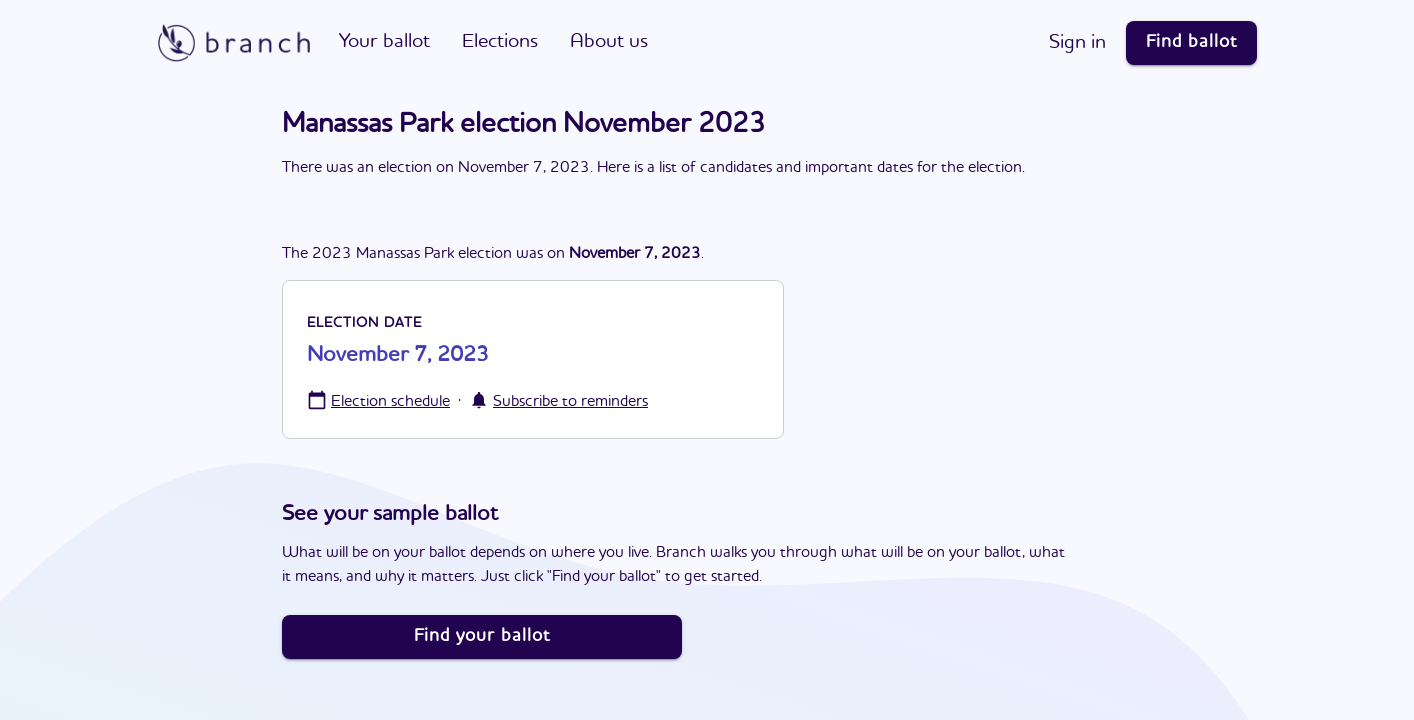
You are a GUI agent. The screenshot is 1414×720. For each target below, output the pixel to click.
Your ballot (384, 42)
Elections (500, 42)
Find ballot (1191, 42)
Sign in (1077, 43)
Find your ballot (482, 636)
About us (609, 42)
